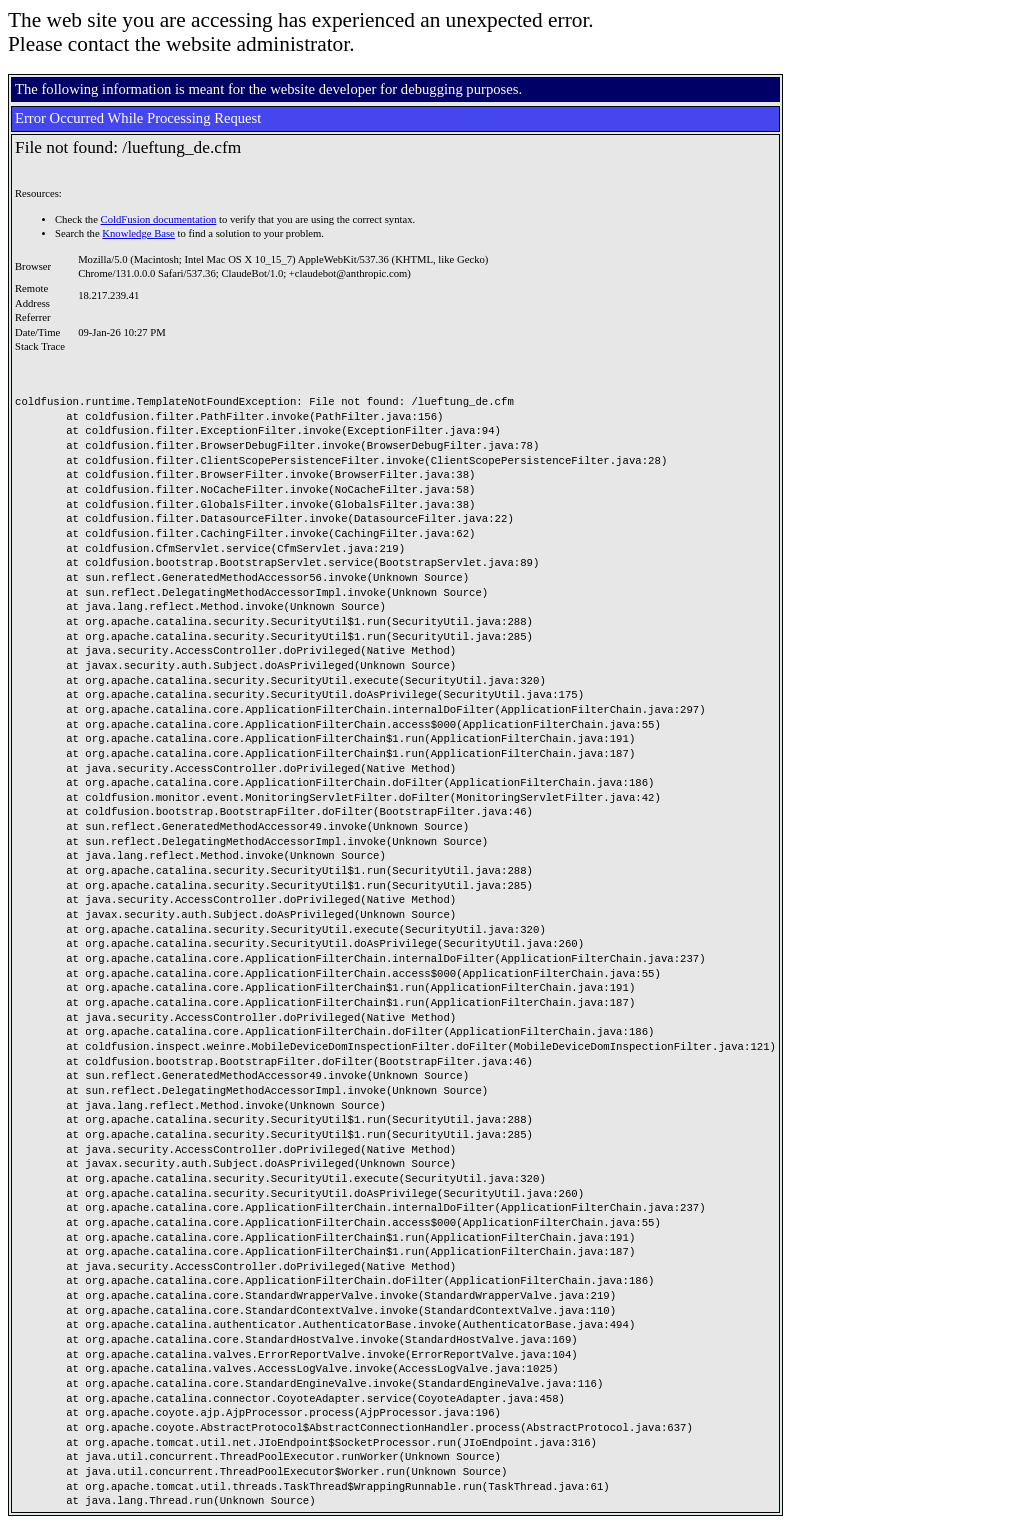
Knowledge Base (138, 233)
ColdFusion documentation (159, 219)
